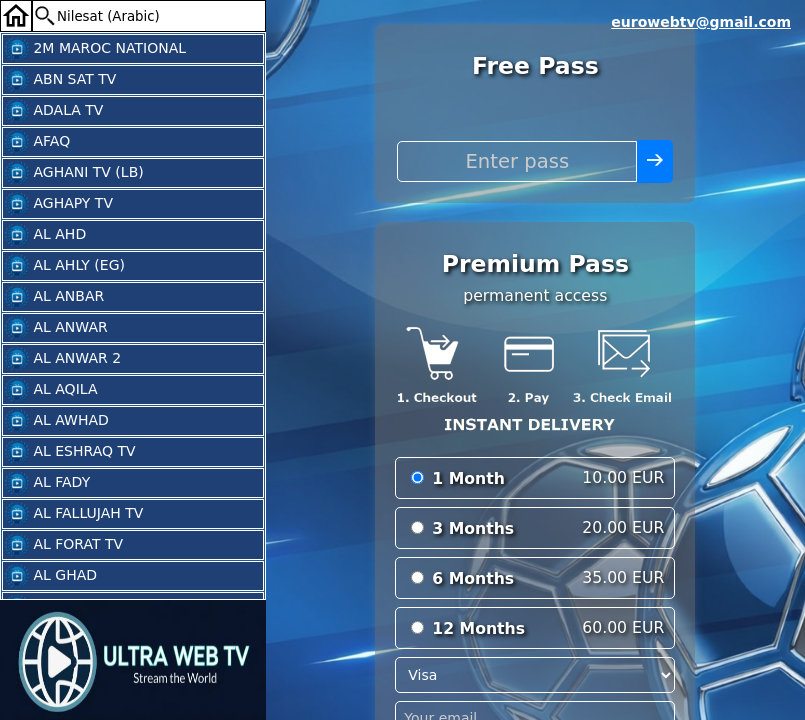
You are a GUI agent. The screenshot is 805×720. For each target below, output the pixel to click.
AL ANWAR (56, 328)
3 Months (473, 528)
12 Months (478, 628)
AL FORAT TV (64, 545)
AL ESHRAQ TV (70, 452)
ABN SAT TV (60, 80)
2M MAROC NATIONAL (95, 49)
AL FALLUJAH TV (74, 514)
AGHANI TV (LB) (74, 173)
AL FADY (47, 483)
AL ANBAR (54, 297)
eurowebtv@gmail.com (701, 22)
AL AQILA (51, 390)
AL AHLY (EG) (65, 266)
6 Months (473, 578)
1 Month (468, 478)
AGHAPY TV (59, 204)
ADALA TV (54, 111)
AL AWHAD (57, 421)
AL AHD (45, 235)
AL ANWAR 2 (63, 359)
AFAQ (37, 142)
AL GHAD (51, 576)
